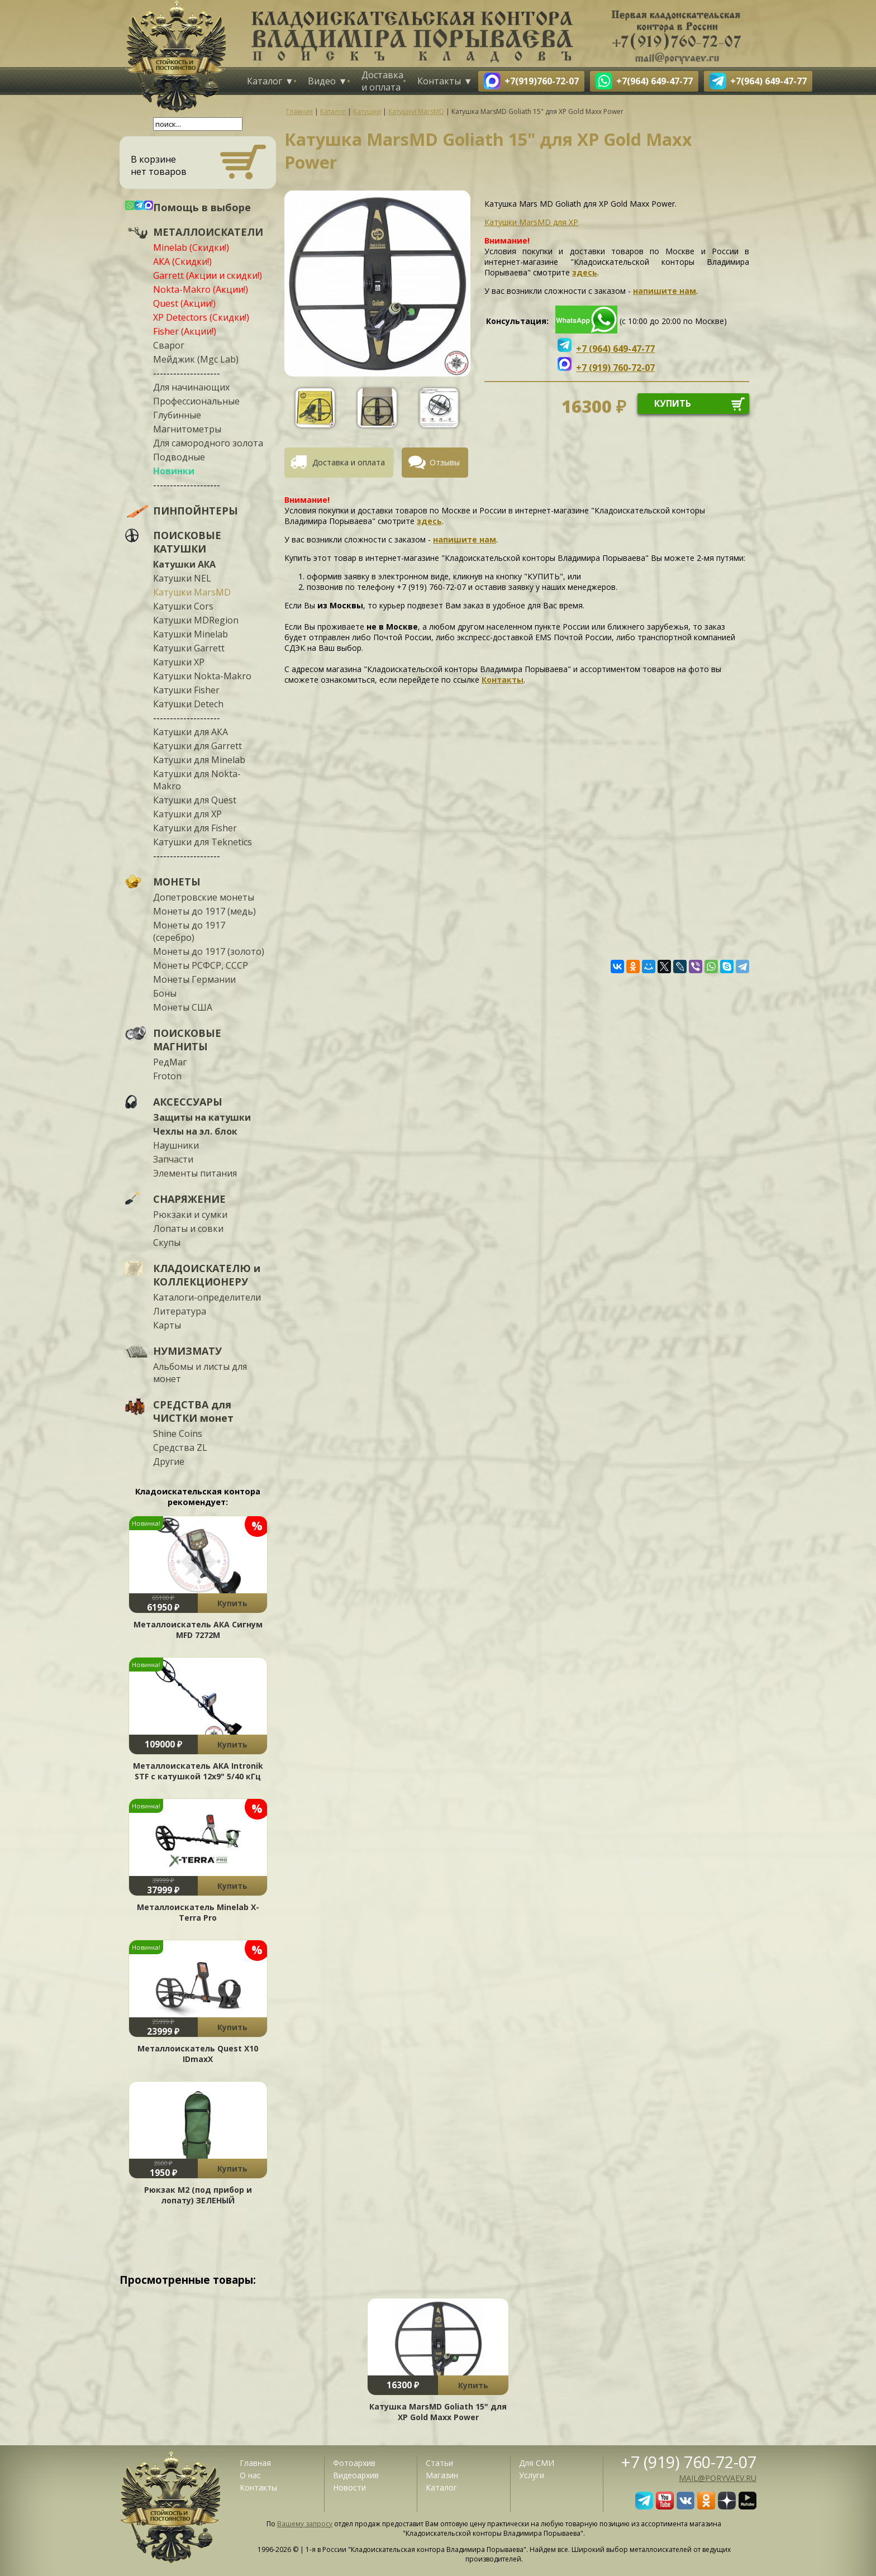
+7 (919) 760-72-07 (688, 2462)
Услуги (531, 2475)
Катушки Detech (188, 704)
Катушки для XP (187, 814)
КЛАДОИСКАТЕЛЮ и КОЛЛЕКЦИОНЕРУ (206, 1274)
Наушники (176, 1145)
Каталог (264, 81)
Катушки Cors (183, 606)
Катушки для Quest (194, 800)
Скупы (166, 1242)
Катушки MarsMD (192, 592)
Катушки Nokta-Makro (202, 676)
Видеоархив (356, 2475)
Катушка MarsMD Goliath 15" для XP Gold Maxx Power (438, 2411)
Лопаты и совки (188, 1228)
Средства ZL (180, 1447)
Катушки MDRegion (196, 620)
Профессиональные (196, 401)
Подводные (179, 457)
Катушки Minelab (190, 634)
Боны (165, 993)
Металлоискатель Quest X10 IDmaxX (197, 2053)
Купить (232, 1603)
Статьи (439, 2463)
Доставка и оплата (382, 81)
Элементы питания (195, 1173)
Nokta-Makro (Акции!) (200, 289)
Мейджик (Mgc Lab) (196, 359)
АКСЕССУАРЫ (187, 1101)
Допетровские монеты (203, 897)
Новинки (173, 471)
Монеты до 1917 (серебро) (189, 931)
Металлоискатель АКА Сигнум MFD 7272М (198, 1629)
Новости (349, 2487)
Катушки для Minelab (199, 760)
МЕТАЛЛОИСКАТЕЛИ (208, 232)
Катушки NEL (182, 578)
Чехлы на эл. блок (195, 1131)
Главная (255, 2463)
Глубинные (177, 415)
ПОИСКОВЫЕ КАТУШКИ (187, 541)
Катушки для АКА (190, 732)
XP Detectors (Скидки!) (201, 317)
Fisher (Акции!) (184, 331)
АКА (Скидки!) (182, 261)
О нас (250, 2475)
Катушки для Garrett (197, 746)
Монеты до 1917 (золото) (208, 951)
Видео (322, 81)
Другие (168, 1461)
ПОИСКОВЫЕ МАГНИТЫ (187, 1039)
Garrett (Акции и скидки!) (207, 275)
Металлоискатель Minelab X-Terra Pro (198, 1912)
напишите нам (664, 290)
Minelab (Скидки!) (191, 247)
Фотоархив (354, 2463)
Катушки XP (178, 662)
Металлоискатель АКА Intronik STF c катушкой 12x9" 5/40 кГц (198, 1771)
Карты (167, 1325)
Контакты (439, 81)
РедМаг (170, 1062)
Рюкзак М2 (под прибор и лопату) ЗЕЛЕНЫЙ (198, 2195)
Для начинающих (191, 387)
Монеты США (182, 1007)
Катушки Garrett (189, 648)
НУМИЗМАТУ (187, 1351)
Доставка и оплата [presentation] (348, 462)
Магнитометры (187, 429)
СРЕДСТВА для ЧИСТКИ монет (193, 1411)
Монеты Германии (194, 979)
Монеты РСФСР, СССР (200, 965)
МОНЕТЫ (177, 881)
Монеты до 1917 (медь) (204, 911)
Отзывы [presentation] (445, 462)
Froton (167, 1076)
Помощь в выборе (202, 207)
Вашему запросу (304, 2524)
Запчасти (173, 1159)
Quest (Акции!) (184, 303)
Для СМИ (536, 2463)
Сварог (168, 345)
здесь (584, 272)
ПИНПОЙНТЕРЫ (195, 510)
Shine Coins (177, 1433)
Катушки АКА (184, 564)
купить (672, 403)
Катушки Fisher (186, 690)
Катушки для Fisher (195, 828)
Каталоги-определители (207, 1297)
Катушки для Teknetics (202, 842)
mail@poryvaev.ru (717, 2478)
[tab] (343, 462)
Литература (179, 1311)
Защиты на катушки (202, 1117)
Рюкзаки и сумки (190, 1214)
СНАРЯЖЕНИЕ (189, 1199)
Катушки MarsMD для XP (531, 222)
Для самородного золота (208, 443)
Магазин (442, 2475)
